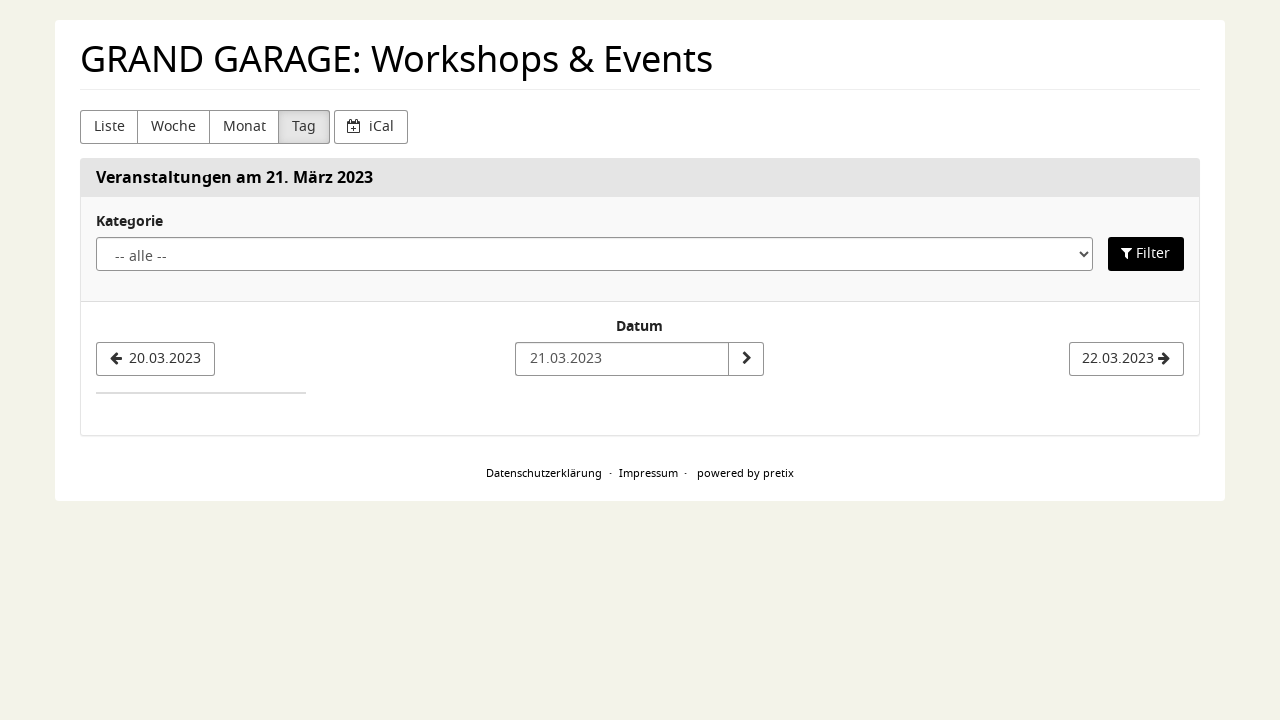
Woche (173, 126)
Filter (1145, 253)
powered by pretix (745, 473)
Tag (304, 126)
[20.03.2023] (155, 359)
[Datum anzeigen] (746, 359)
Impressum (648, 473)
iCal (370, 126)
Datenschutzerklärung (544, 473)
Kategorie (129, 222)
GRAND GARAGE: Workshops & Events (396, 60)
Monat (244, 126)
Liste (109, 126)
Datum (639, 327)
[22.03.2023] (1126, 359)
